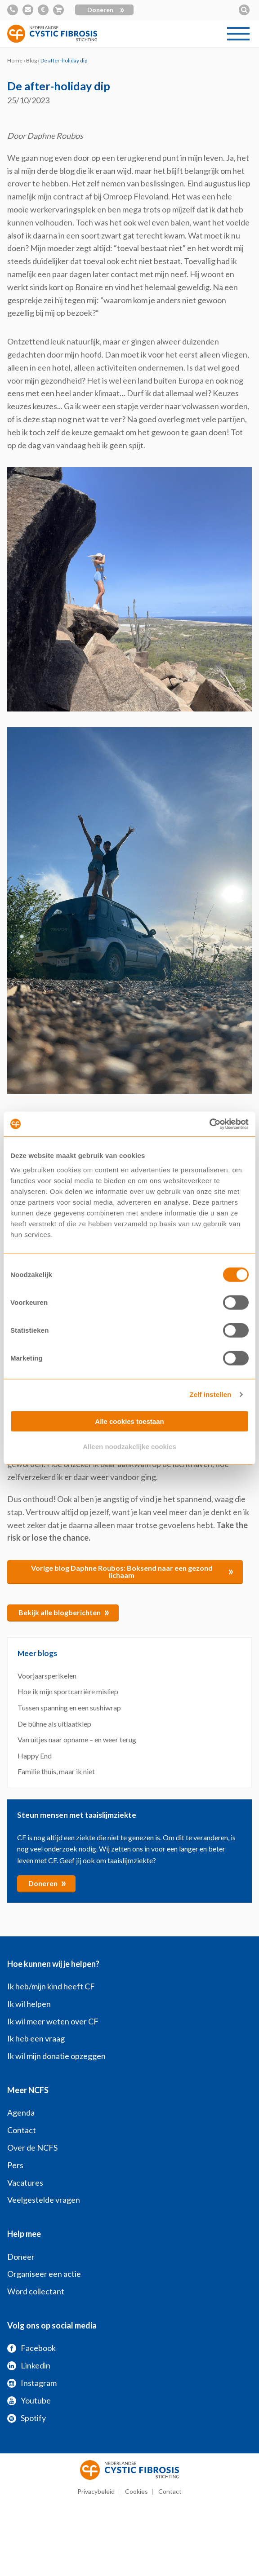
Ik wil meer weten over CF (52, 2021)
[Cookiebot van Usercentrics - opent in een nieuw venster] (209, 1124)
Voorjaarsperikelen (47, 1675)
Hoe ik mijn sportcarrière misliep (68, 1691)
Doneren (106, 9)
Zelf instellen (210, 1394)
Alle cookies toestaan (129, 1421)
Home (14, 60)
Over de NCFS (32, 2147)
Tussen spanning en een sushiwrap (69, 1707)
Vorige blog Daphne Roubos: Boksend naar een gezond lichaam (132, 1571)
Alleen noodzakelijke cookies (129, 1446)
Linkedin (28, 2365)
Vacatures (25, 2182)
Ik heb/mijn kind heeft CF (51, 1986)
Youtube (29, 2400)
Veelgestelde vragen (43, 2200)
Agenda (21, 2112)
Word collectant (35, 2291)
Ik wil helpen (29, 2004)
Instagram (32, 2383)
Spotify (26, 2418)
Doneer (21, 2257)
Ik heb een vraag (36, 2038)
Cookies (136, 2491)
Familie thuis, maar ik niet (56, 1771)
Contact (21, 2130)
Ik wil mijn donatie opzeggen (56, 2056)
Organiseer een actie (44, 2274)
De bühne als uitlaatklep (54, 1723)
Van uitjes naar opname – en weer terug (77, 1739)
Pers (15, 2165)
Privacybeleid (96, 2491)
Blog (31, 60)
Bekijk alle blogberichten (64, 1611)
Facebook (31, 2348)
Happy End (35, 1755)
